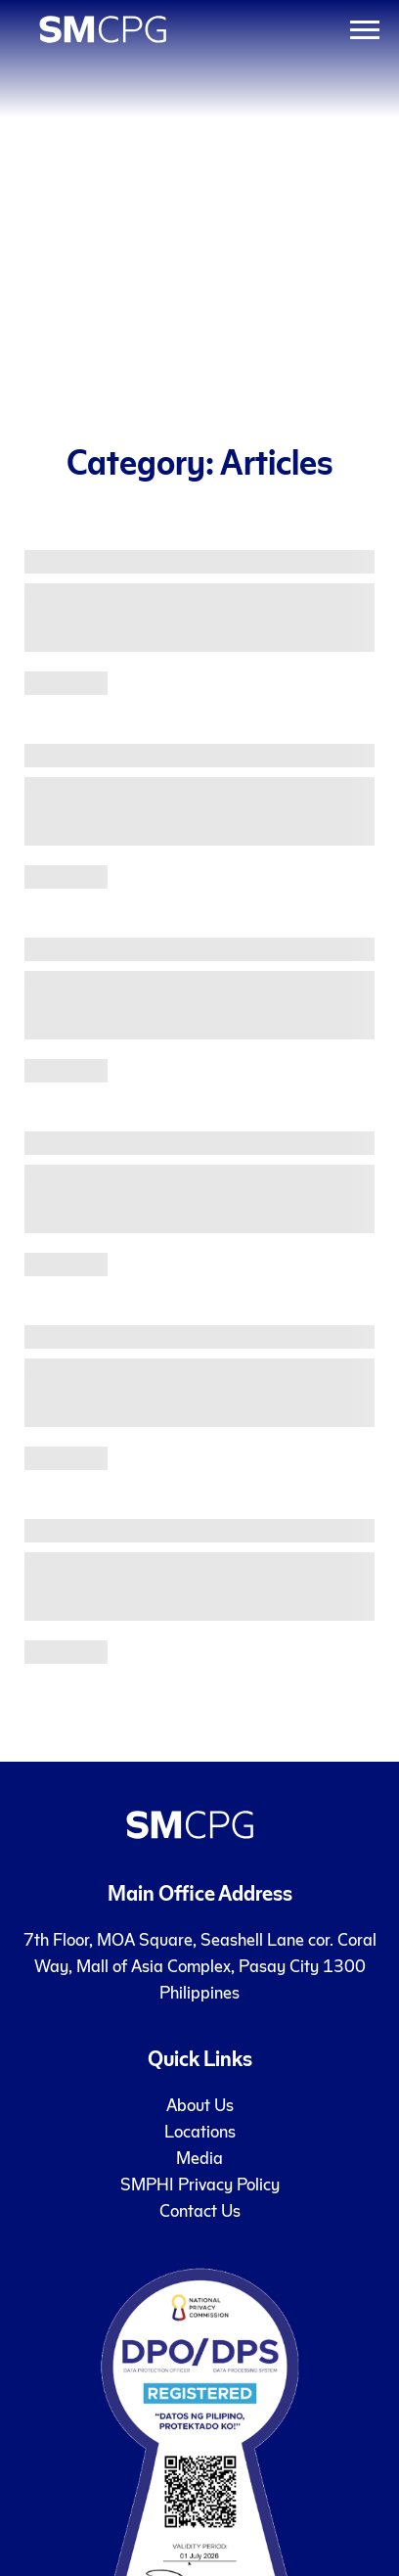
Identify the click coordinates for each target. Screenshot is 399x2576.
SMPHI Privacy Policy (200, 2183)
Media (199, 2156)
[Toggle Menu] (364, 29)
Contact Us (200, 2209)
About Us (200, 2103)
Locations (200, 2130)
